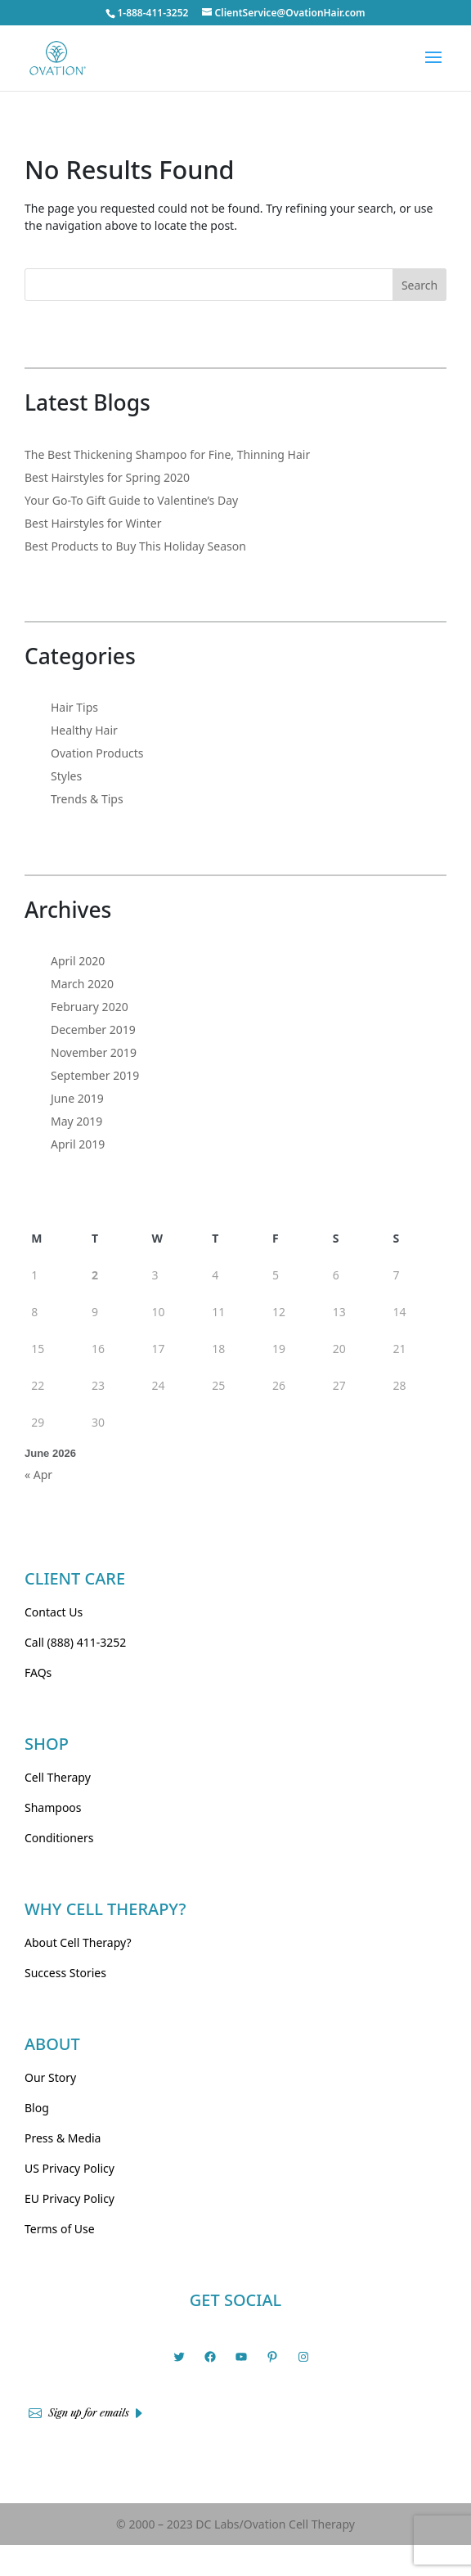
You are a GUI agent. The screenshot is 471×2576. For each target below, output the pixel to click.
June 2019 (77, 1098)
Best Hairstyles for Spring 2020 (107, 477)
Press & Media (63, 2138)
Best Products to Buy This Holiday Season (135, 546)
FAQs (38, 1672)
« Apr (38, 1474)
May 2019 (76, 1121)
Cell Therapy (58, 1777)
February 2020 (89, 1006)
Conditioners (59, 1837)
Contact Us (54, 1612)
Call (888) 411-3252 (75, 1642)
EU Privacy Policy (69, 2198)
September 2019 (95, 1075)
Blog (37, 2107)
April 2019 (78, 1144)
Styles (66, 776)
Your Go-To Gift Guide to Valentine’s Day (131, 500)
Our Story (50, 2077)
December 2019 (93, 1029)
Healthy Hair (84, 730)
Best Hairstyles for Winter (93, 523)
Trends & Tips (87, 799)
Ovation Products (97, 753)
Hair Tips (74, 707)
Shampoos (53, 1807)
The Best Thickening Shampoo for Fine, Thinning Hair (167, 454)
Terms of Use (60, 2229)
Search (419, 285)
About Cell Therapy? (78, 1942)
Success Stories (65, 1972)
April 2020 (78, 961)
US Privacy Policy (69, 2168)
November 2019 (94, 1052)
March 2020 (82, 983)
